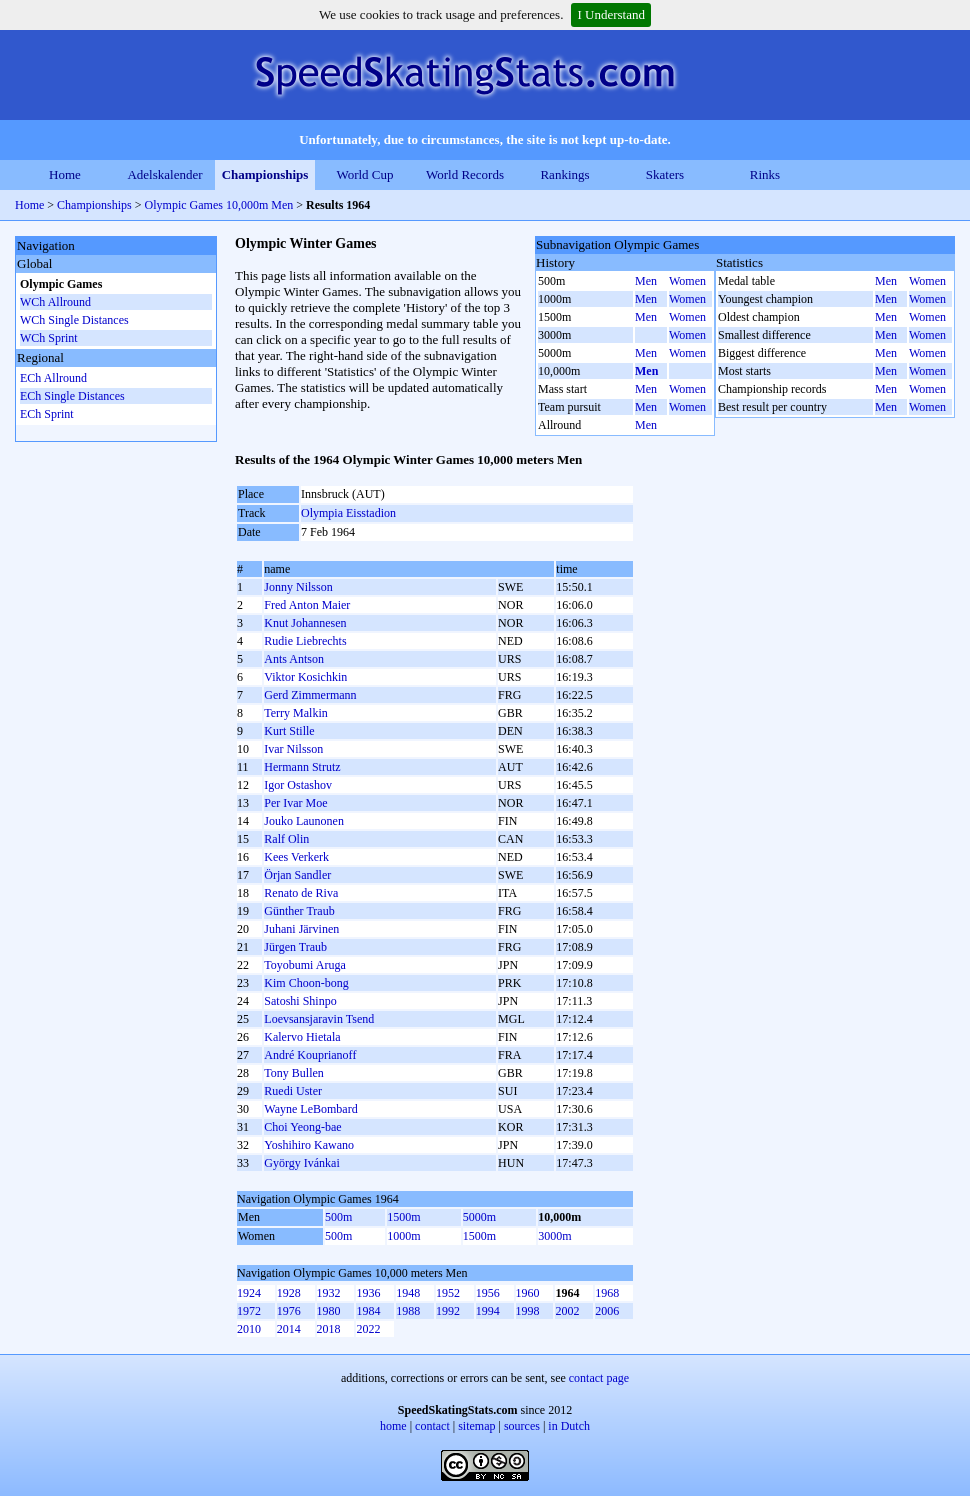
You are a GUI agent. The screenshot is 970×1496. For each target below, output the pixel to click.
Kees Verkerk (296, 857)
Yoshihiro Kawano (309, 1145)
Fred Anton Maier (307, 605)
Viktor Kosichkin (305, 677)
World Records (465, 174)
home (393, 1426)
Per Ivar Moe (295, 803)
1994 (488, 1311)
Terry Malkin (295, 713)
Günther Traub (299, 911)
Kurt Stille (289, 731)
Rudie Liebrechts (305, 641)
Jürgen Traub (295, 947)
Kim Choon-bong (306, 983)
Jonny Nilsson (298, 587)
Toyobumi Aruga (305, 965)
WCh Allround (55, 302)
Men (646, 281)
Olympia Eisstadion (348, 513)
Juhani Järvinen (301, 929)
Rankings (564, 174)
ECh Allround (53, 378)
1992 (448, 1311)
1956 (488, 1293)
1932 (329, 1293)
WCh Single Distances (74, 320)
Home (65, 174)
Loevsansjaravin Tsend (319, 1019)
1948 (408, 1293)
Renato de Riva (301, 893)
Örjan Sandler (297, 875)
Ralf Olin (286, 839)
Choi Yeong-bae (302, 1127)
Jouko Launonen (304, 821)
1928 (289, 1293)
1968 (607, 1293)
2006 (607, 1311)
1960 (528, 1293)
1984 (368, 1311)
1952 (448, 1293)
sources (522, 1426)
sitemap (476, 1426)
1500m (403, 1217)
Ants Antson (294, 659)
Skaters (665, 174)
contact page (599, 1378)
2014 (289, 1329)
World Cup (364, 174)
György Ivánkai (301, 1163)
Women (687, 281)
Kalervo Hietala (302, 1037)
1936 (368, 1293)
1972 (249, 1311)
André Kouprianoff (310, 1055)
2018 (329, 1329)
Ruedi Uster (293, 1091)
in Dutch (569, 1426)
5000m (479, 1217)
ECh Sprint (47, 414)
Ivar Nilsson (293, 749)
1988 (408, 1311)
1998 (528, 1311)
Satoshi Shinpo (300, 1001)
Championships (265, 174)
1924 (249, 1293)
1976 (289, 1311)
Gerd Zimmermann (310, 695)
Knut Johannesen (305, 623)
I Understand (611, 14)
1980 (329, 1311)
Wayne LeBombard (310, 1109)
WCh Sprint (49, 338)
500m (338, 1217)
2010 (249, 1329)
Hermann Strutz (302, 767)
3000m (554, 1236)
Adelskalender (164, 174)
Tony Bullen (294, 1073)
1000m (403, 1236)
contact (432, 1426)
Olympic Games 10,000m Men (219, 205)
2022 (368, 1329)
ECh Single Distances (72, 396)
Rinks (765, 174)
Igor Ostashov (298, 785)
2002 (567, 1311)
